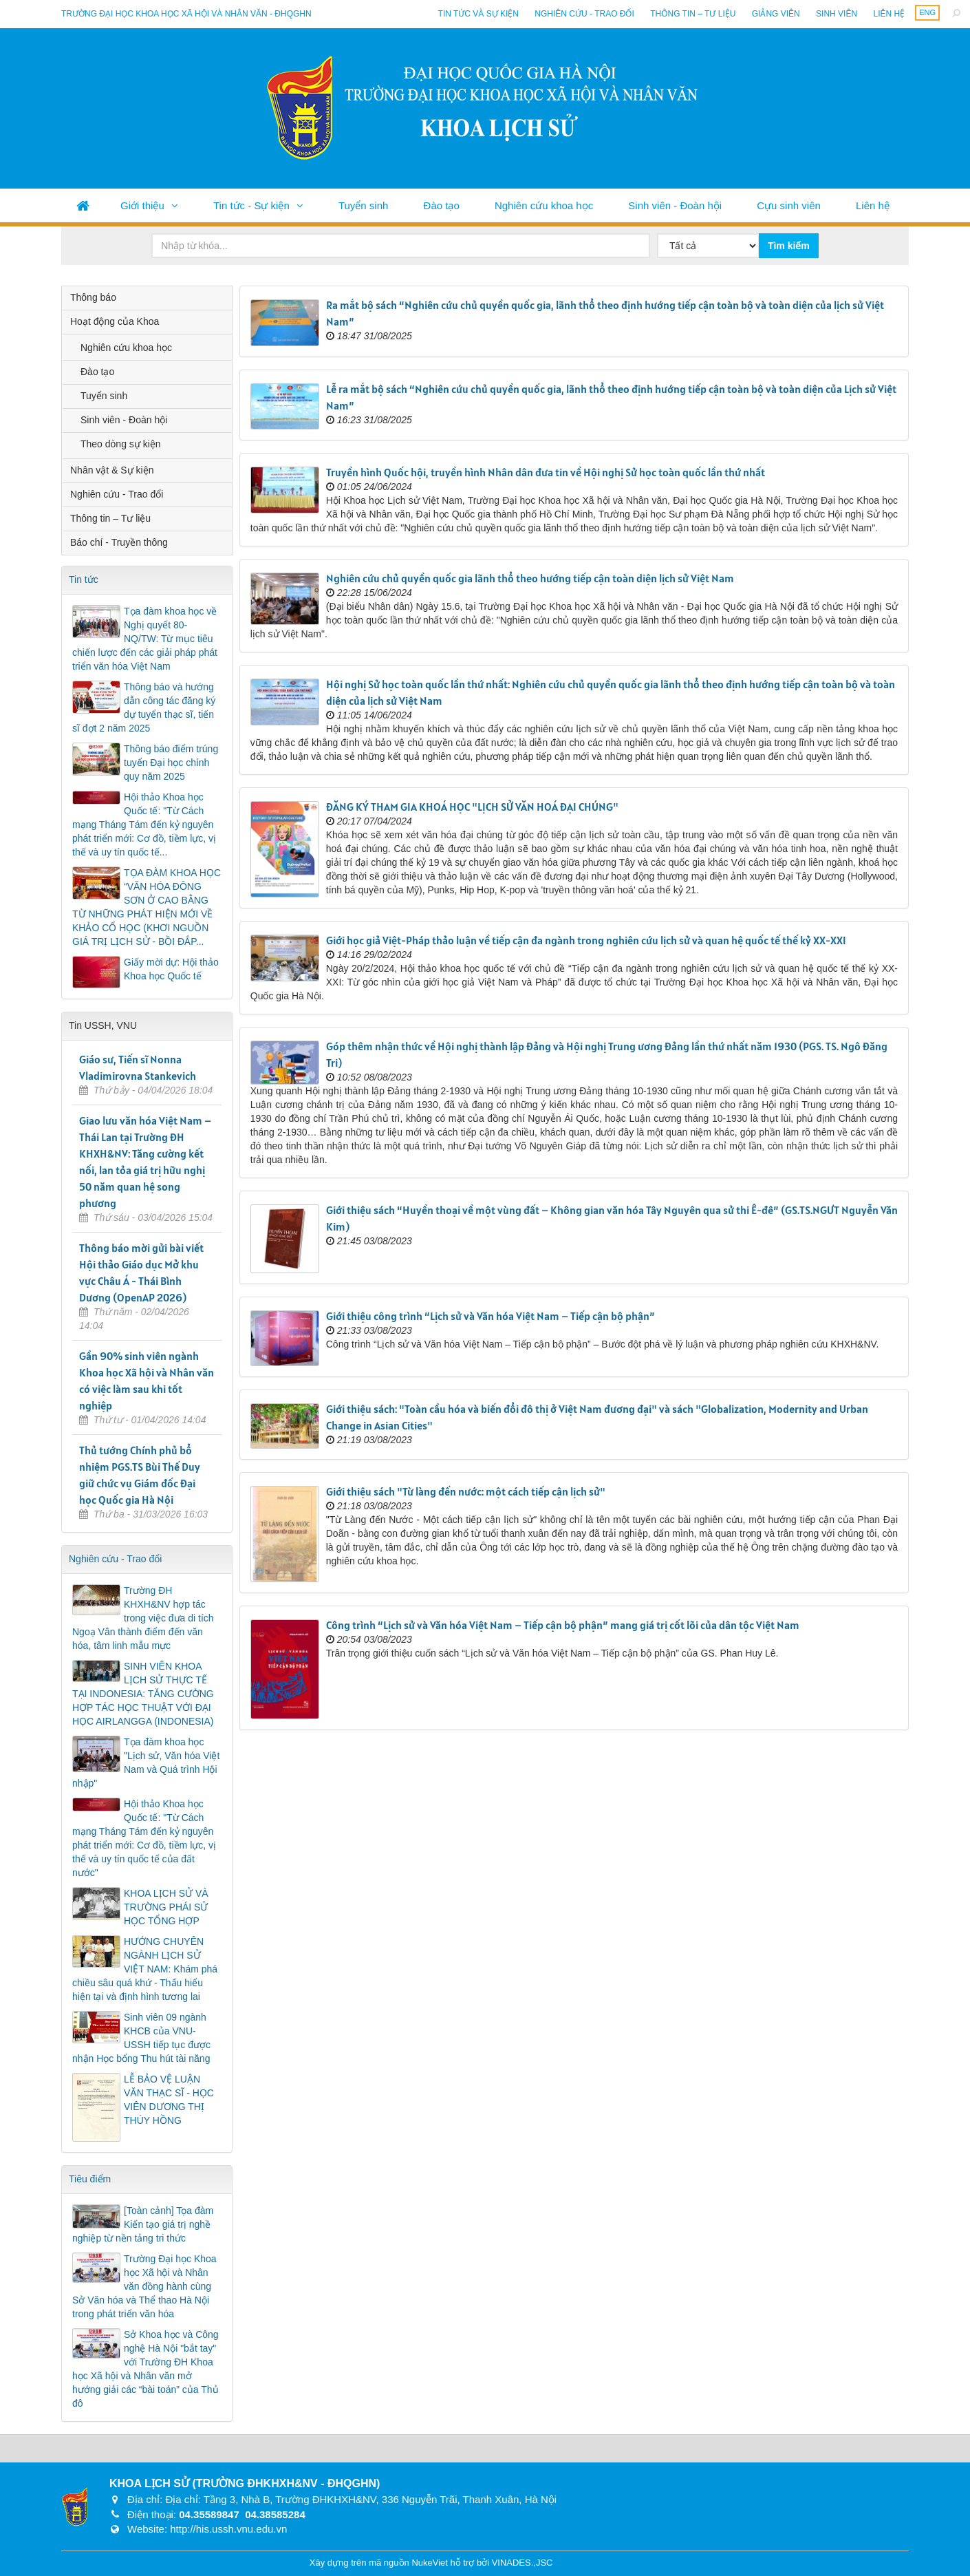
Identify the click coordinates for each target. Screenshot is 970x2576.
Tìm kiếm (789, 245)
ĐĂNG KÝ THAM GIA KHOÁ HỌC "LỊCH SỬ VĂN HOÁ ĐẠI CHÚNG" (472, 806)
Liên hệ (889, 14)
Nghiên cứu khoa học (544, 205)
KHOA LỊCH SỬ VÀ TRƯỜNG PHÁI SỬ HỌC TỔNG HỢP (166, 1907)
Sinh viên (836, 14)
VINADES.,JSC (522, 2562)
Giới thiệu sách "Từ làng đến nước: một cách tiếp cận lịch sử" (465, 1491)
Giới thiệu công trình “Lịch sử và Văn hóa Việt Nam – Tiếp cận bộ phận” (490, 1316)
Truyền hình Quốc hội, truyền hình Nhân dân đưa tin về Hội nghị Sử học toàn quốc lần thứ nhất (545, 472)
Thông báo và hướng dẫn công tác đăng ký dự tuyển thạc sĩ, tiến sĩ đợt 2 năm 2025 (143, 707)
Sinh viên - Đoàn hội (675, 205)
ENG (927, 12)
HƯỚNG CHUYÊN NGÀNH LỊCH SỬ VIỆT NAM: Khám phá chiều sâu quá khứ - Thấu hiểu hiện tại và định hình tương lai (144, 1969)
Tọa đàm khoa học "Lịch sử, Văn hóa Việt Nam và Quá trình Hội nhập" (145, 1762)
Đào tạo (442, 205)
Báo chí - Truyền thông (119, 542)
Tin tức (83, 579)
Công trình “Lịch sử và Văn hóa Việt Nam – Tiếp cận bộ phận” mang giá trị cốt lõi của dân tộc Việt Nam (562, 1625)
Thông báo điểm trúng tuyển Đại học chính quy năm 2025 (171, 762)
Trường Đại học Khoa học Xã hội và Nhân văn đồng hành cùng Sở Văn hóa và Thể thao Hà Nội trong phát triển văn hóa (144, 2286)
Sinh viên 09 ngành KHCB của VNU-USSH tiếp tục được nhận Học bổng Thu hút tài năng (141, 2038)
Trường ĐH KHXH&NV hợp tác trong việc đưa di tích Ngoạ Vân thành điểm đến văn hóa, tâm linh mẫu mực (143, 1618)
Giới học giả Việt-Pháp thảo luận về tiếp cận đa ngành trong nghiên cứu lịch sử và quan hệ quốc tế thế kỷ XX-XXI (586, 940)
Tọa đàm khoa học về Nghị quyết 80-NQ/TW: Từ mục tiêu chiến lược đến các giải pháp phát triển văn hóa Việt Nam (144, 639)
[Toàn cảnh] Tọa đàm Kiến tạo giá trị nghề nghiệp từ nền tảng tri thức (142, 2224)
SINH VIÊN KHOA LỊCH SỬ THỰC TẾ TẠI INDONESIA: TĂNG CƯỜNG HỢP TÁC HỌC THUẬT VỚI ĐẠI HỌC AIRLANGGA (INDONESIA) (143, 1694)
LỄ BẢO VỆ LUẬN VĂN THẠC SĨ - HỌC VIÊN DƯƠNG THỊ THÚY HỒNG (169, 2100)
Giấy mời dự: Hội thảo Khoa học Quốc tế (171, 969)
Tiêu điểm (90, 2178)
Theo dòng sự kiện (120, 443)
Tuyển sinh (363, 205)
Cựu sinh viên (789, 205)
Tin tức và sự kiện (478, 14)
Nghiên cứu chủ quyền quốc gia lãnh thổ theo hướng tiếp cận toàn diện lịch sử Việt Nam (530, 578)
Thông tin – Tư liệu (692, 14)
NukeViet (429, 2562)
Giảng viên (776, 14)
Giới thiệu (142, 205)
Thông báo (93, 297)
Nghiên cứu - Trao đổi (584, 14)
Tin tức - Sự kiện (251, 205)
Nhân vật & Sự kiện (112, 470)
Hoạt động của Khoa (114, 321)
